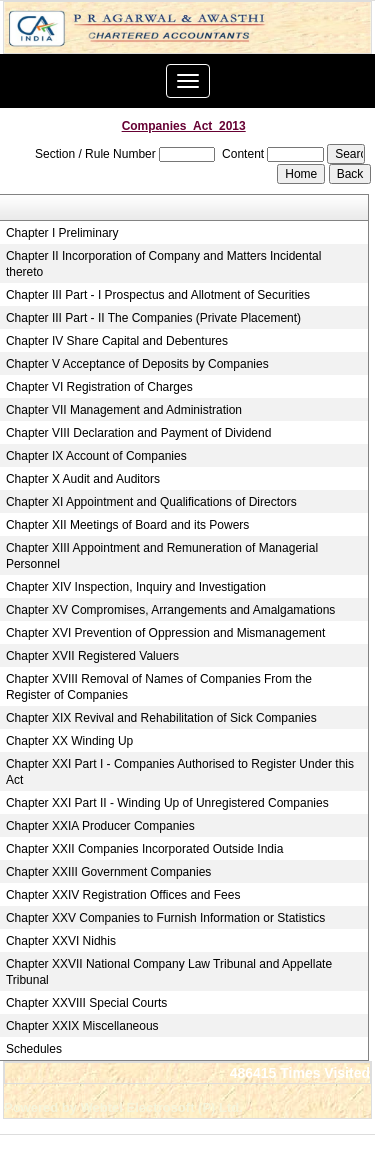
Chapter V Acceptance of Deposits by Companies (137, 364)
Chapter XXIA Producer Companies (100, 826)
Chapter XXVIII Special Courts (86, 1003)
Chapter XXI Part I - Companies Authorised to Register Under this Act (180, 772)
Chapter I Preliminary (62, 233)
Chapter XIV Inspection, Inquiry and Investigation (136, 587)
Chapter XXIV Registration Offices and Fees (123, 895)
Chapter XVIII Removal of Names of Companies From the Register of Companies (159, 687)
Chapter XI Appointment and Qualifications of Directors (151, 502)
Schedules (34, 1049)
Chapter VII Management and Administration (124, 410)
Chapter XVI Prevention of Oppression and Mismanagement (166, 633)
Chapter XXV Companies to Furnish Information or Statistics (165, 918)
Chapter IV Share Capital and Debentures (117, 341)
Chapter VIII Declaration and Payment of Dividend (138, 433)
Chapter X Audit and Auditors (83, 479)
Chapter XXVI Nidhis (61, 941)
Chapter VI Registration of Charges (99, 387)
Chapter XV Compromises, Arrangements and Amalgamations (171, 610)
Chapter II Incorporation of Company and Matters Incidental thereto (164, 264)
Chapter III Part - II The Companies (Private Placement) (153, 318)
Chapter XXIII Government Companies (108, 872)
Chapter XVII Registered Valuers (92, 656)
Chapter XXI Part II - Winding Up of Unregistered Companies (167, 803)
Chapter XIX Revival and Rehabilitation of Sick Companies (161, 718)
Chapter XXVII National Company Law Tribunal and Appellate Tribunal (169, 972)
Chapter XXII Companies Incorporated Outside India (145, 849)
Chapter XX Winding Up (69, 741)
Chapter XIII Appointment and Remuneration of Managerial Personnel (162, 556)
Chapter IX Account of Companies (96, 456)
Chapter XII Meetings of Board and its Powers (127, 525)
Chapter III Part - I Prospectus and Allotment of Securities (158, 295)
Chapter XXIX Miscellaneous (82, 1026)
